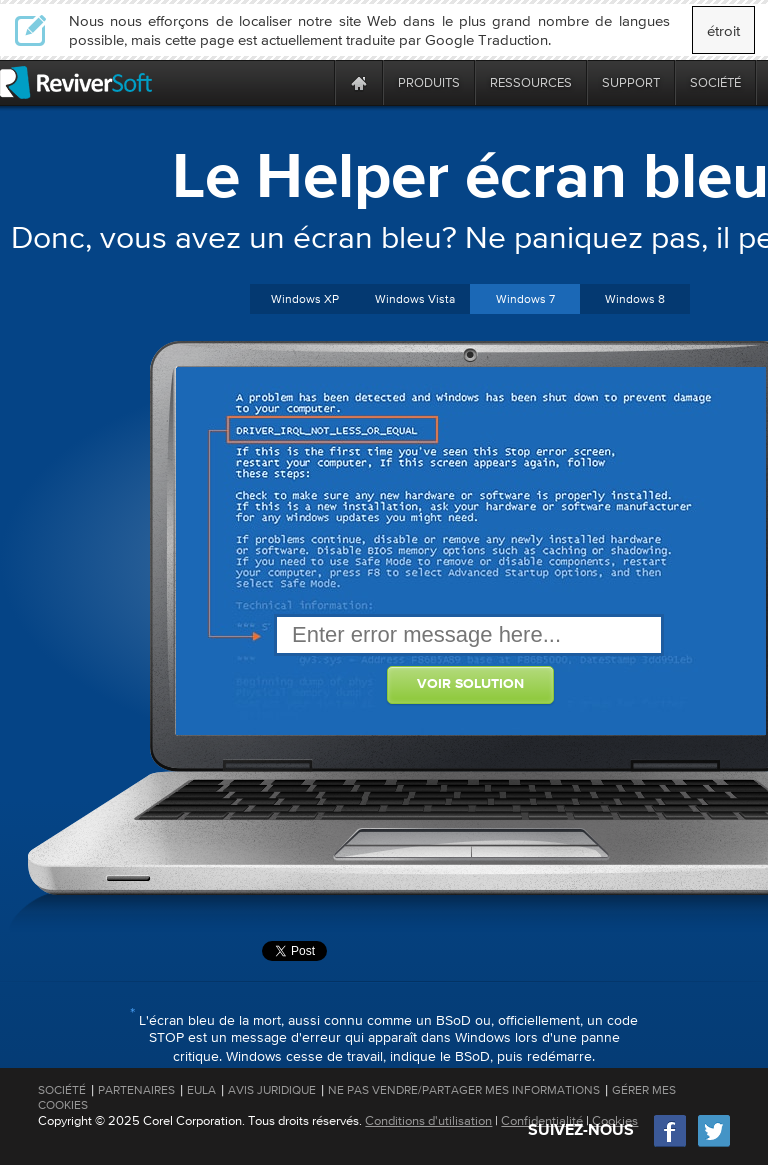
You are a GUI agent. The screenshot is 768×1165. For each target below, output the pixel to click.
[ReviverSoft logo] (76, 82)
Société (62, 1090)
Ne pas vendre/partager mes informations (464, 1090)
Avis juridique (272, 1090)
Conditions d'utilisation (428, 1120)
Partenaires (136, 1090)
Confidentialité (542, 1120)
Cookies (615, 1120)
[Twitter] (714, 1144)
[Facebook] (671, 1144)
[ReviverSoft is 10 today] (315, 82)
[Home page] (359, 82)
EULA (201, 1090)
